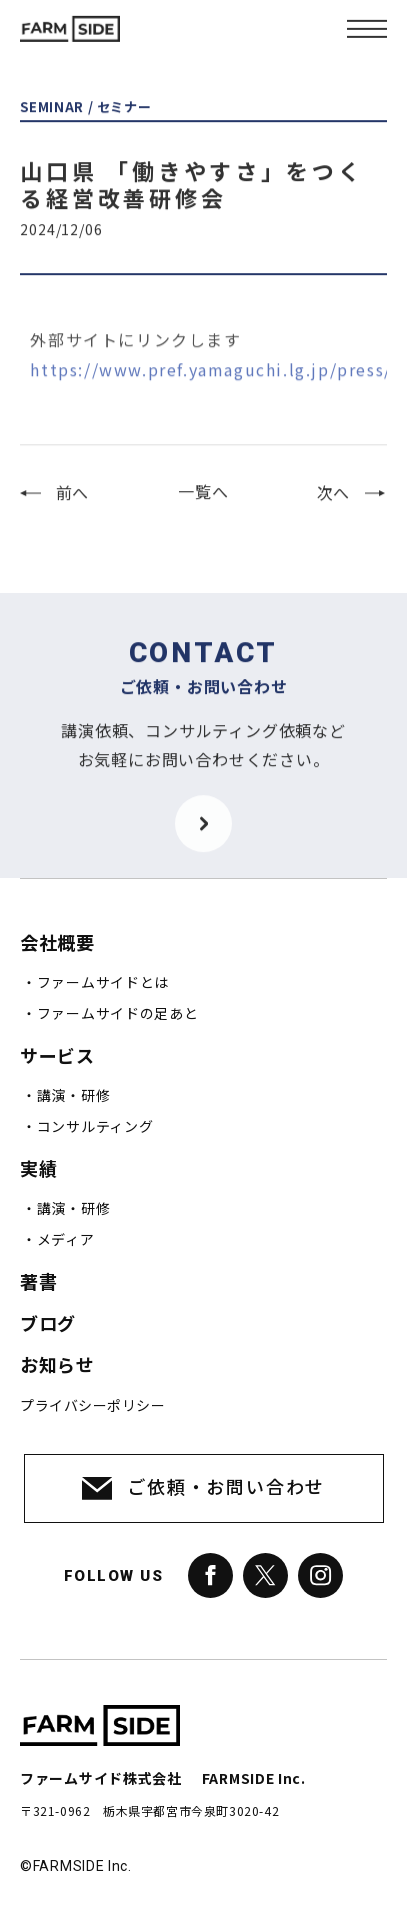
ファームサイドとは (103, 983)
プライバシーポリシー (92, 1406)
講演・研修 (74, 1096)
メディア (66, 1240)
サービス (57, 1056)
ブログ (48, 1324)
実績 (38, 1169)
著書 (38, 1282)
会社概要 (57, 943)
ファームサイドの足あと (118, 1014)
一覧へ (203, 504)
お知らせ (57, 1365)
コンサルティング (95, 1127)
